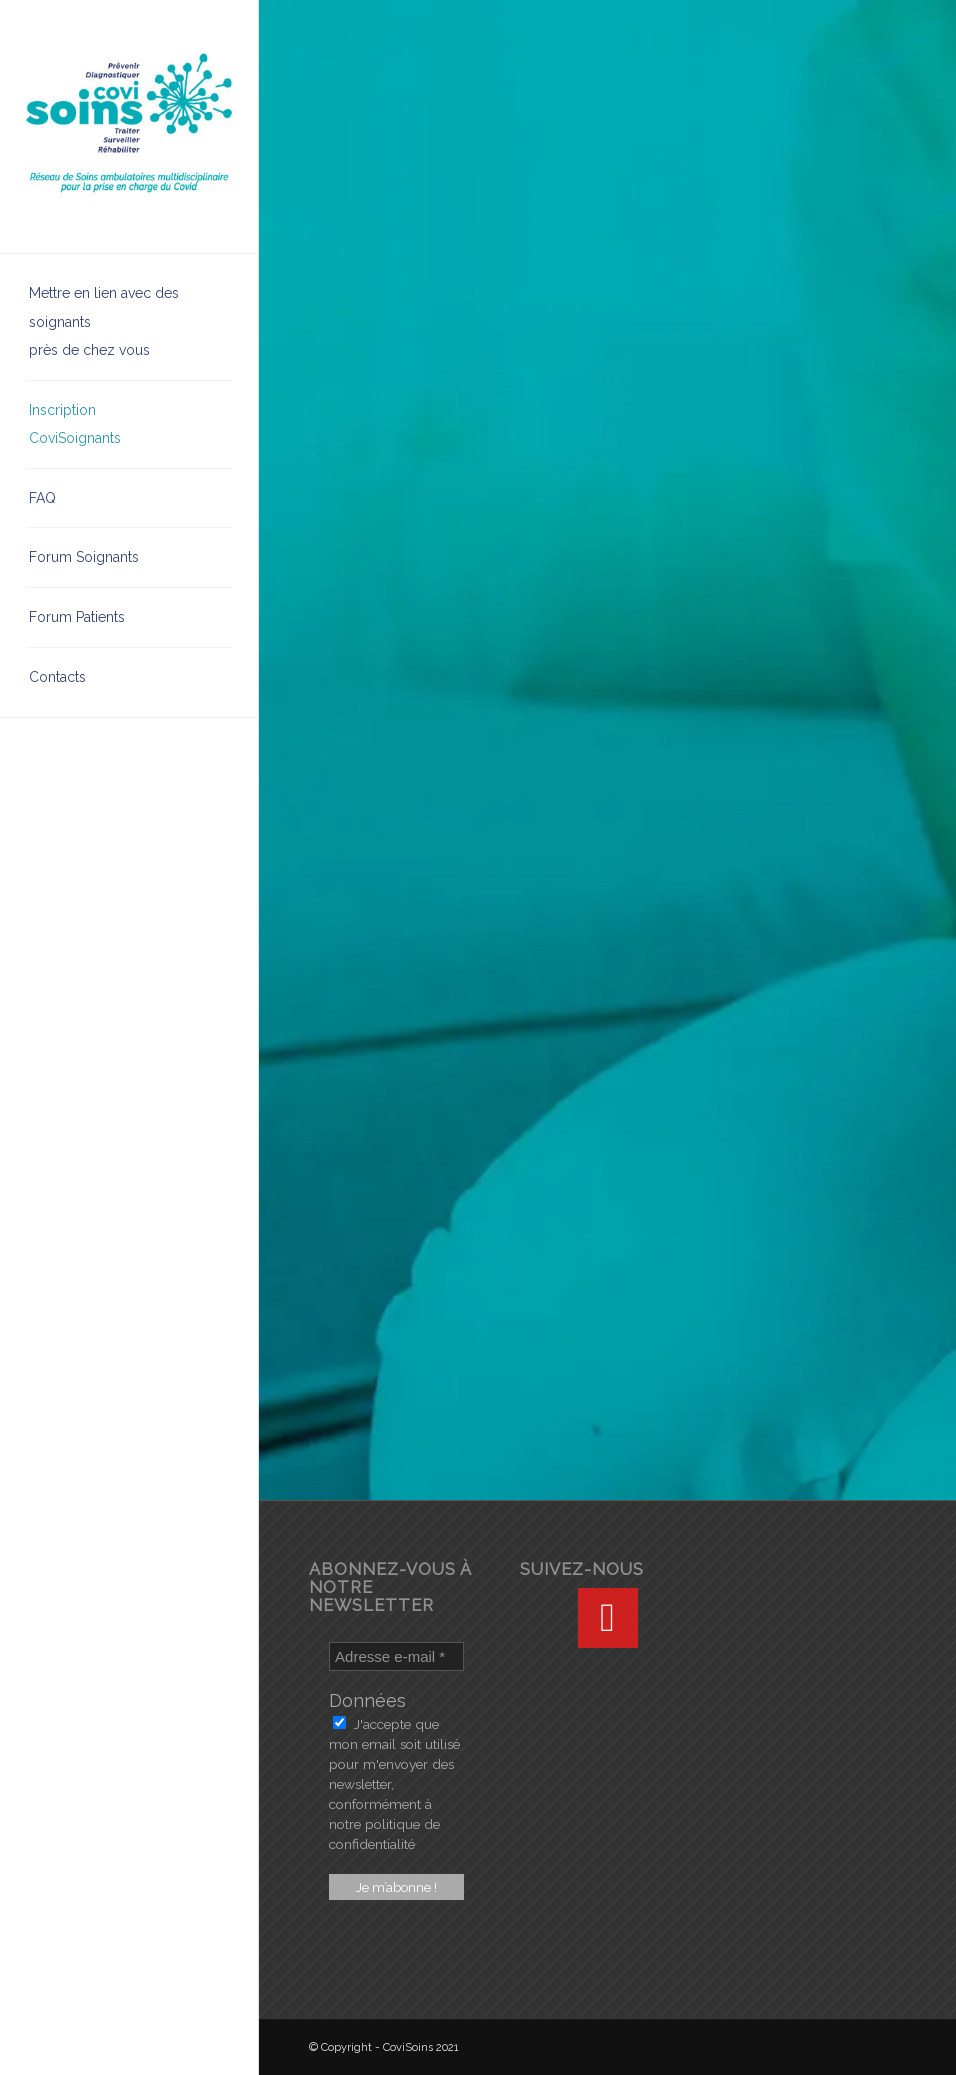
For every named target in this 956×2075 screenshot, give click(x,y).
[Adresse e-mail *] (396, 1656)
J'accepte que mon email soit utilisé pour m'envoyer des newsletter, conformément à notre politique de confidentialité (394, 1784)
